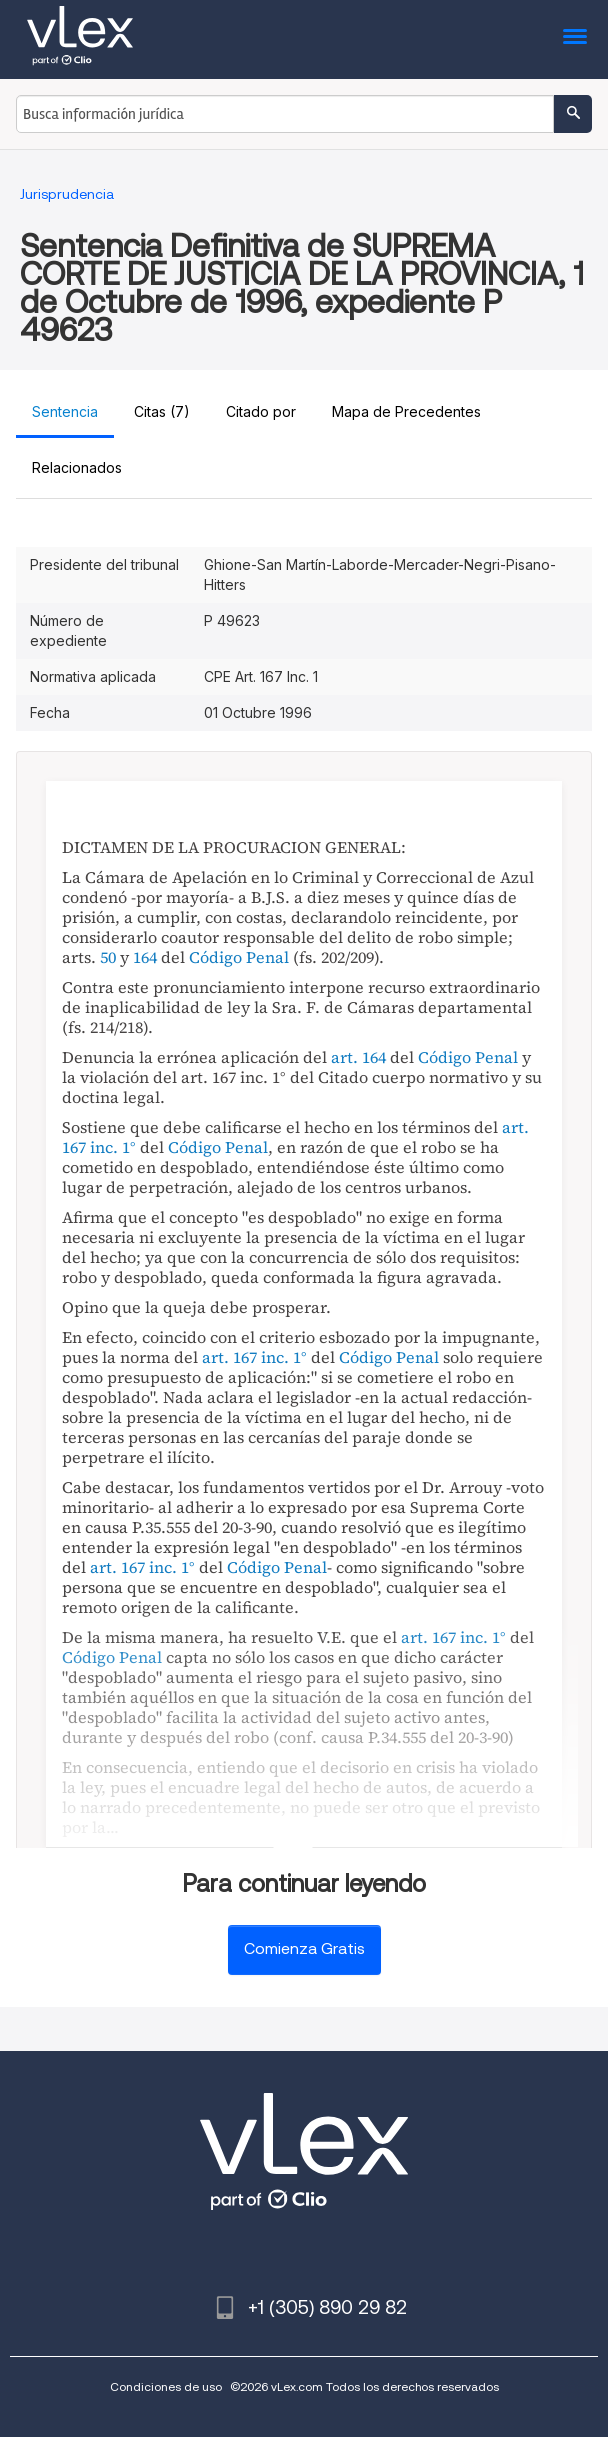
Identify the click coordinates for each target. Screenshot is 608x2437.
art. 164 (358, 1057)
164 (145, 957)
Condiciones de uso (166, 2386)
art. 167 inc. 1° (254, 1357)
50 (108, 957)
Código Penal (239, 957)
